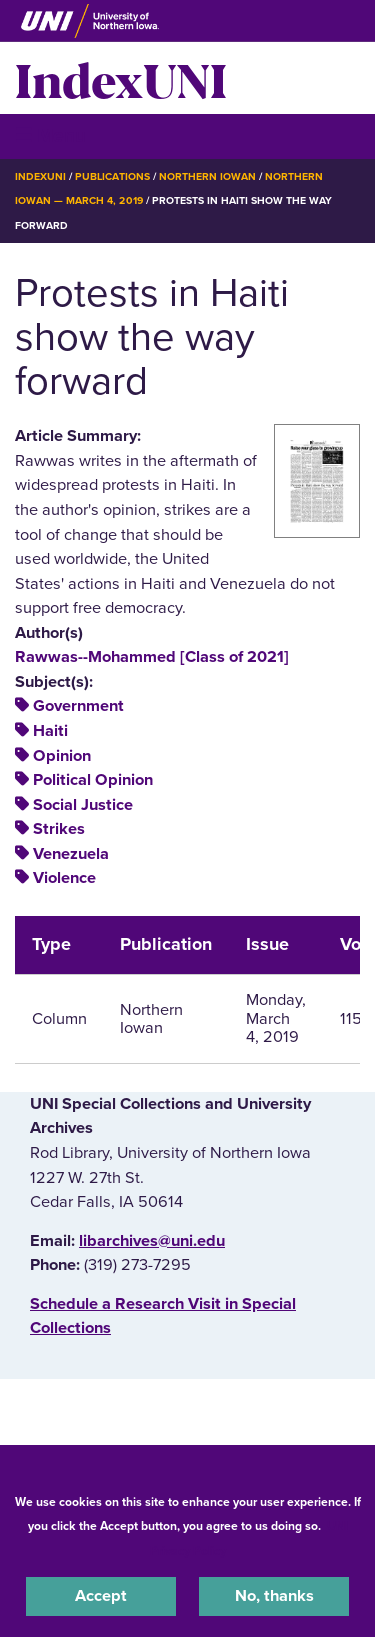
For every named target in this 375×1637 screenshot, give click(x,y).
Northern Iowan (207, 176)
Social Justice (83, 805)
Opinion (62, 756)
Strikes (59, 829)
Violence (64, 878)
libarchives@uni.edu (152, 1241)
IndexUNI (121, 78)
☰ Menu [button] (50, 135)
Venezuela (71, 854)
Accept (101, 1596)
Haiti (50, 731)
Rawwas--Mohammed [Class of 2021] (152, 657)
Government (78, 706)
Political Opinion (93, 780)
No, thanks (274, 1596)
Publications (112, 176)
